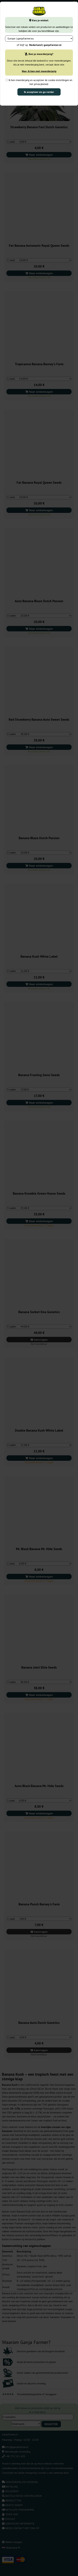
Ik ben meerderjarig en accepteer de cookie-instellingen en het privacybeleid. (39, 82)
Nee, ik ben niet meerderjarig (39, 71)
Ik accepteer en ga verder (39, 92)
